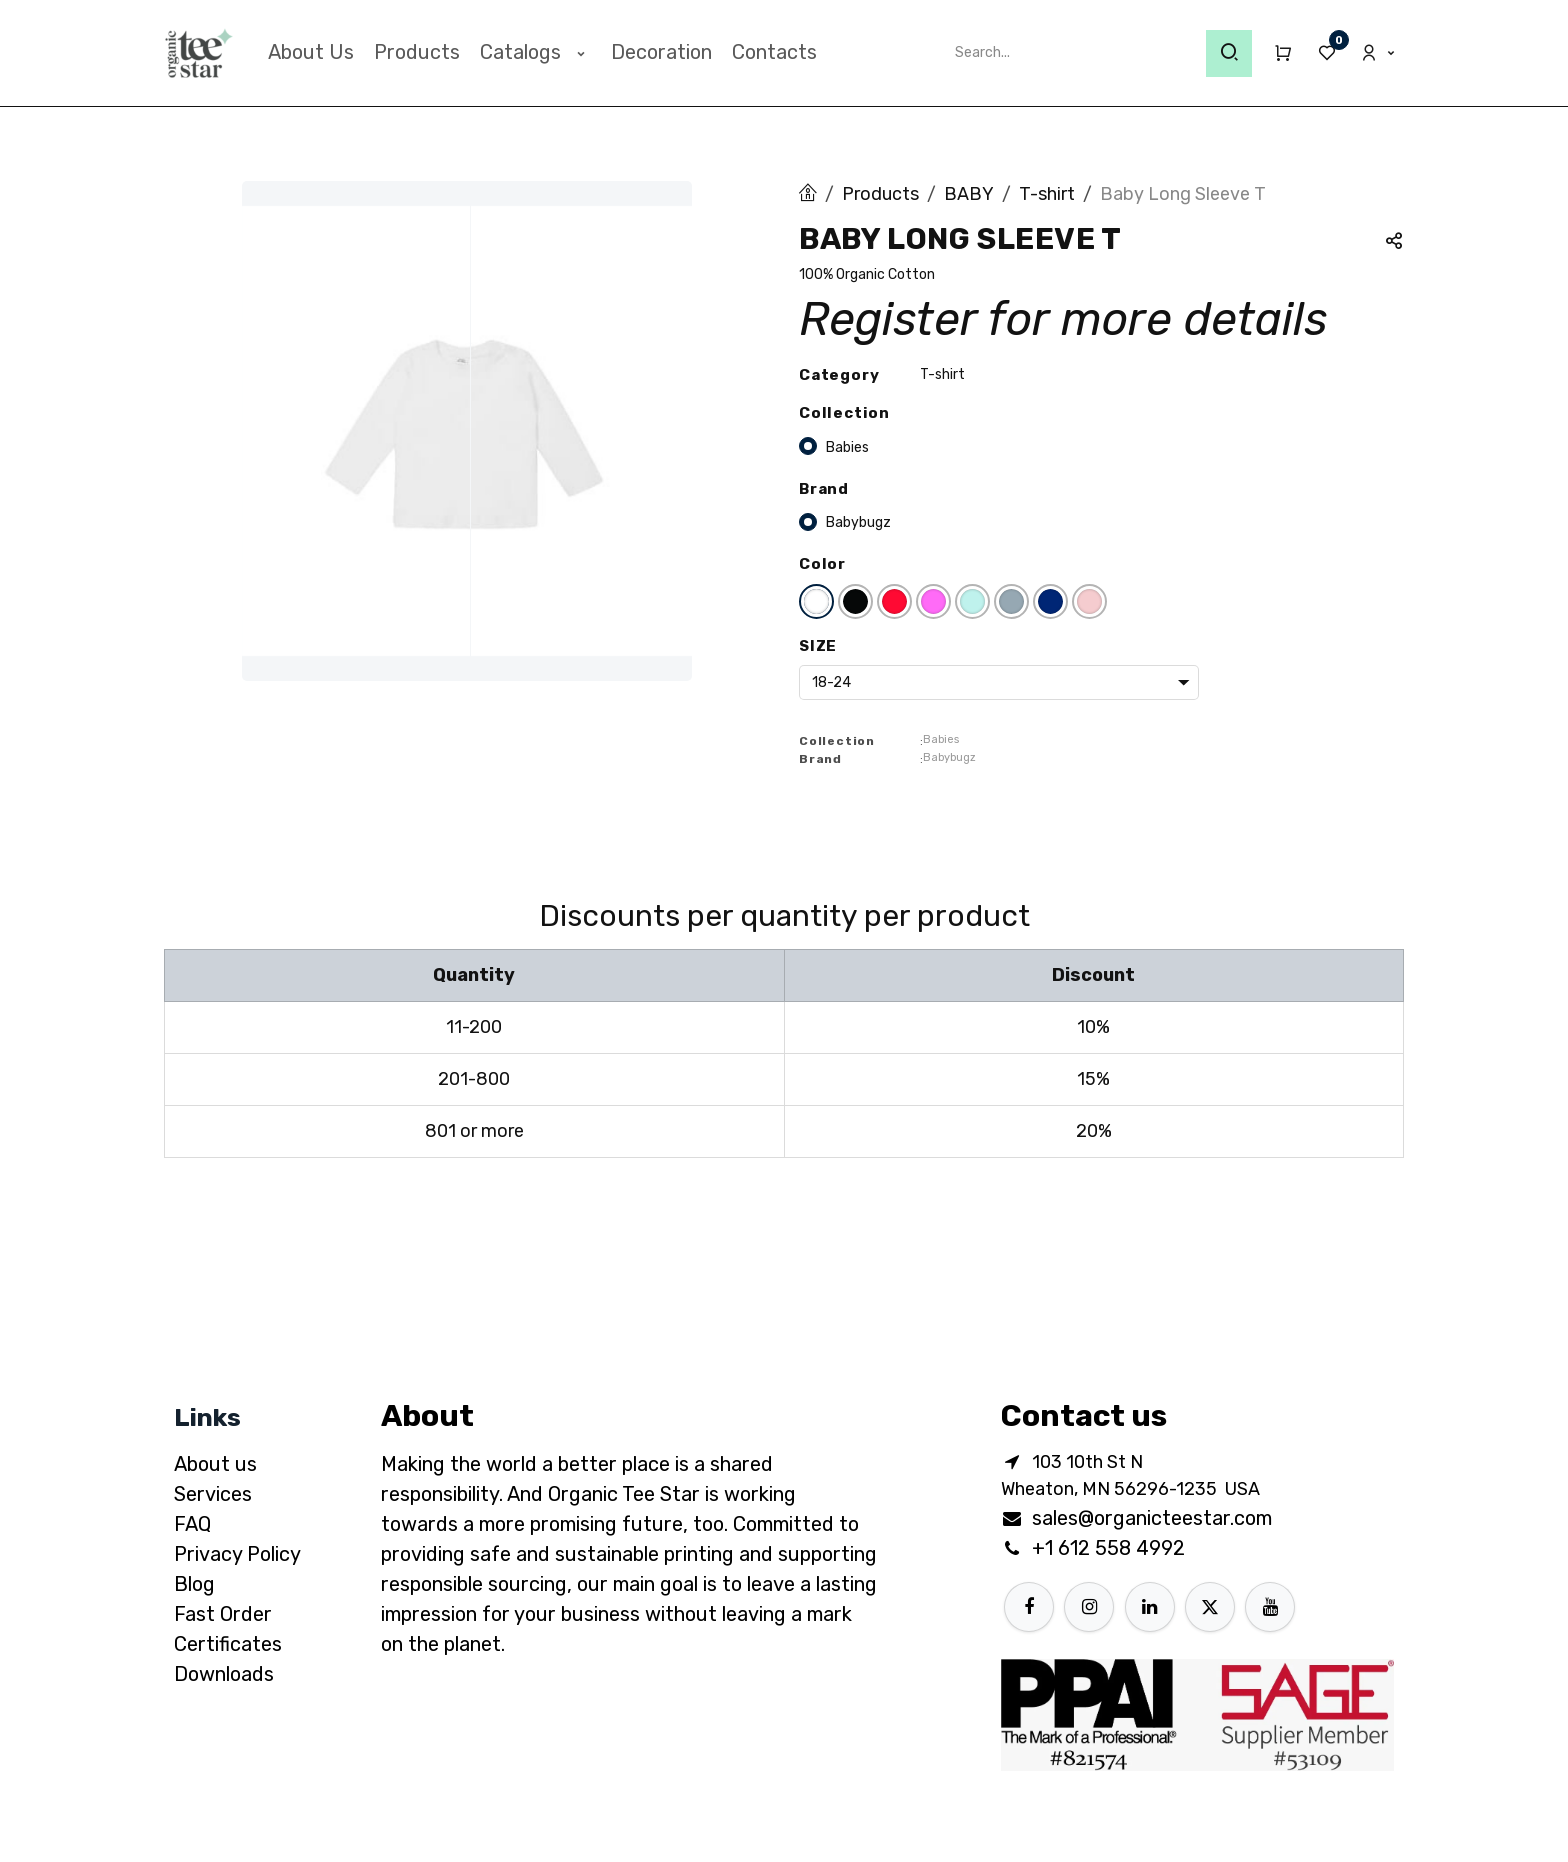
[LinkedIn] (1150, 1607)
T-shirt (1047, 194)
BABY (969, 194)
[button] (1394, 243)
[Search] (1229, 53)
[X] (1210, 1607)
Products (880, 194)
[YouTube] (1270, 1607)
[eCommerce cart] (1274, 53)
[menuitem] (311, 52)
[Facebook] (1029, 1607)
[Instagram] (1089, 1607)
